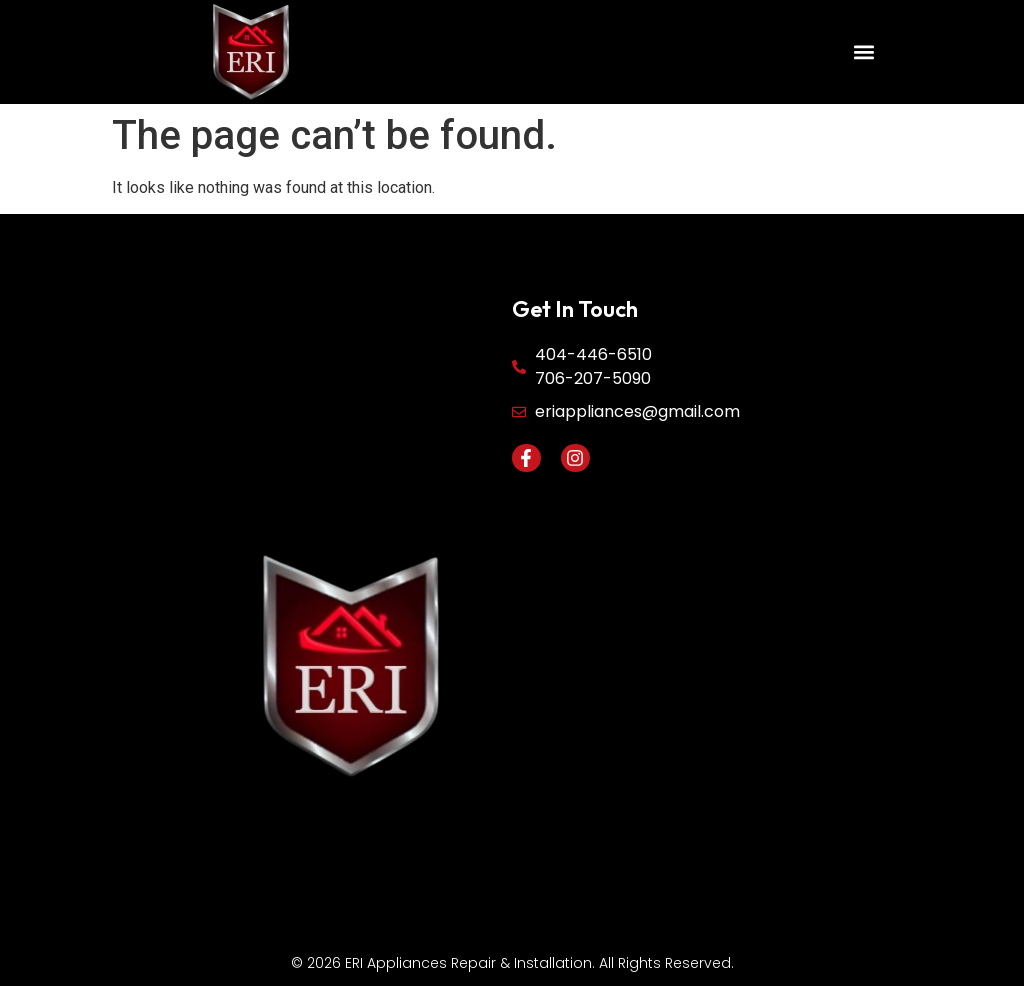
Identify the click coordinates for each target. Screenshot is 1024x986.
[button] (864, 52)
